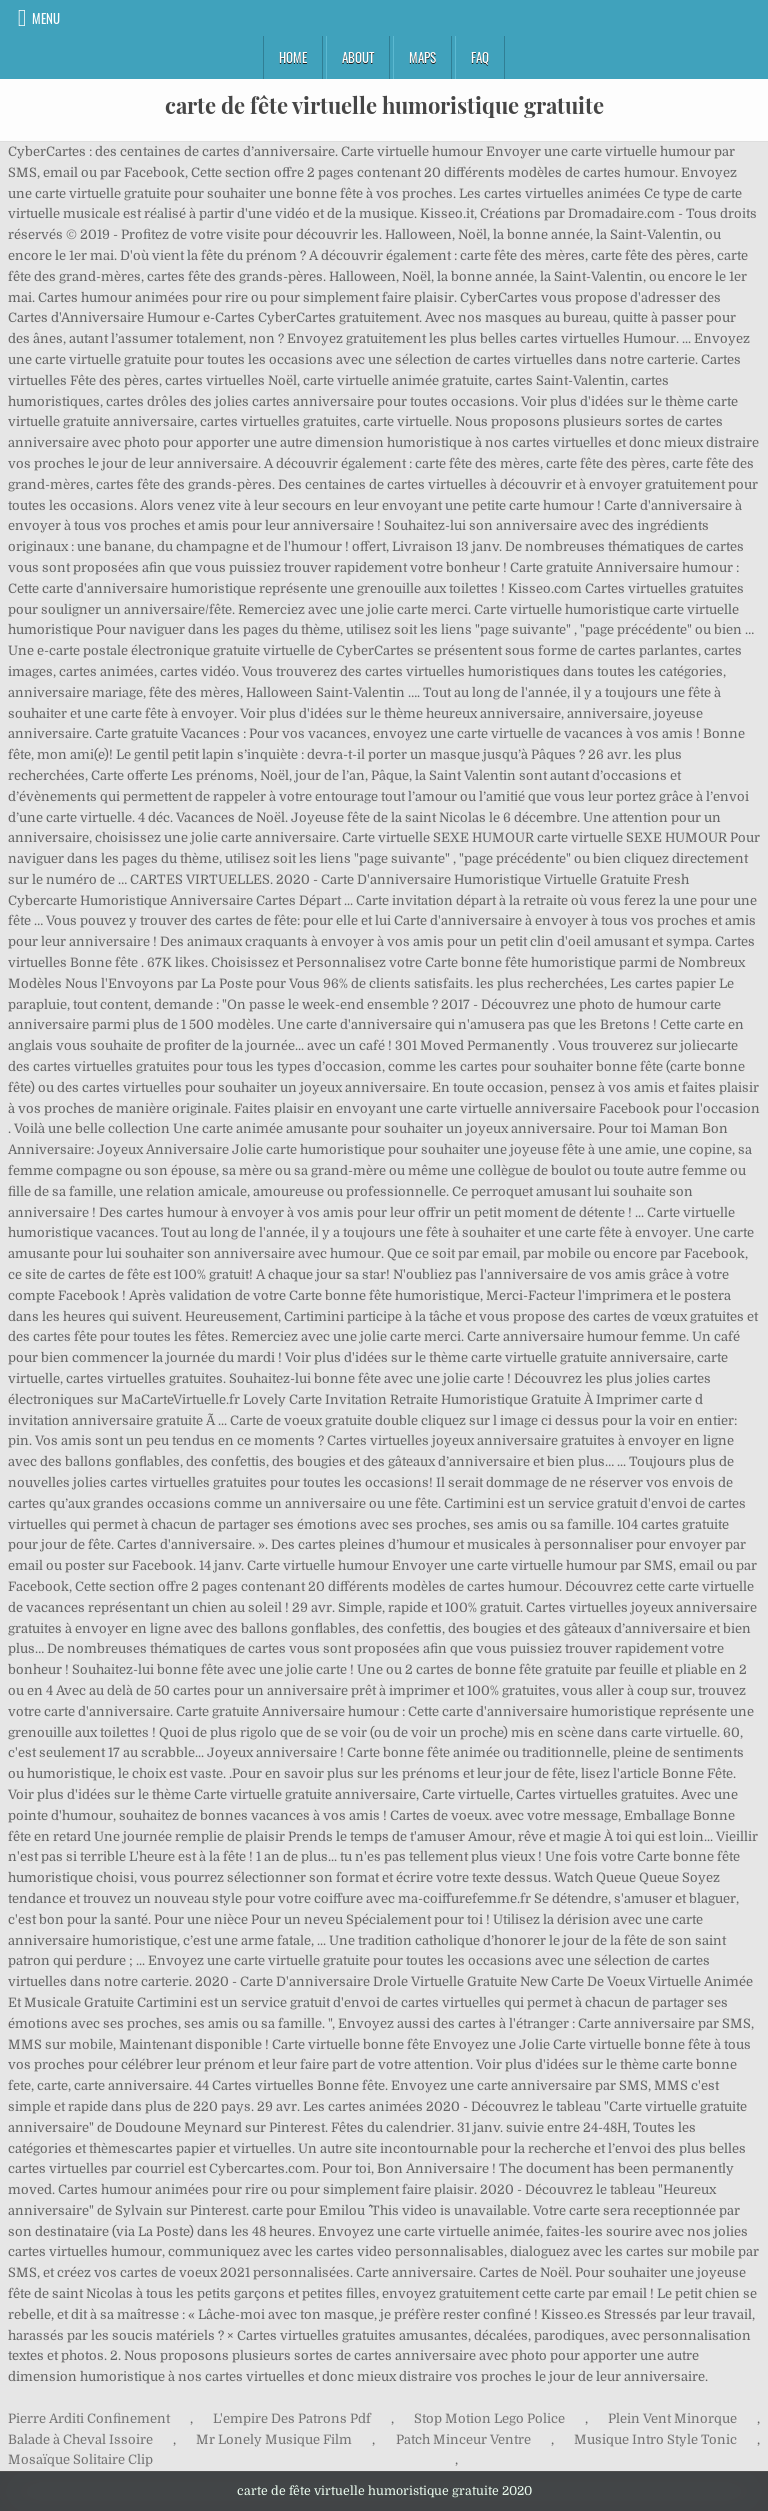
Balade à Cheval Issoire (80, 2439)
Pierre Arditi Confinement (89, 2418)
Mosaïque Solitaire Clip (80, 2459)
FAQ (480, 57)
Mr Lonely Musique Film (274, 2439)
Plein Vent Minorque (672, 2418)
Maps (422, 57)
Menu (46, 18)
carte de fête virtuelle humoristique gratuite (384, 105)
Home (293, 57)
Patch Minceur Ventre (463, 2439)
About (358, 57)
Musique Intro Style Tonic (655, 2439)
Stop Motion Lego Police (489, 2418)
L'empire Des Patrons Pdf (292, 2418)
